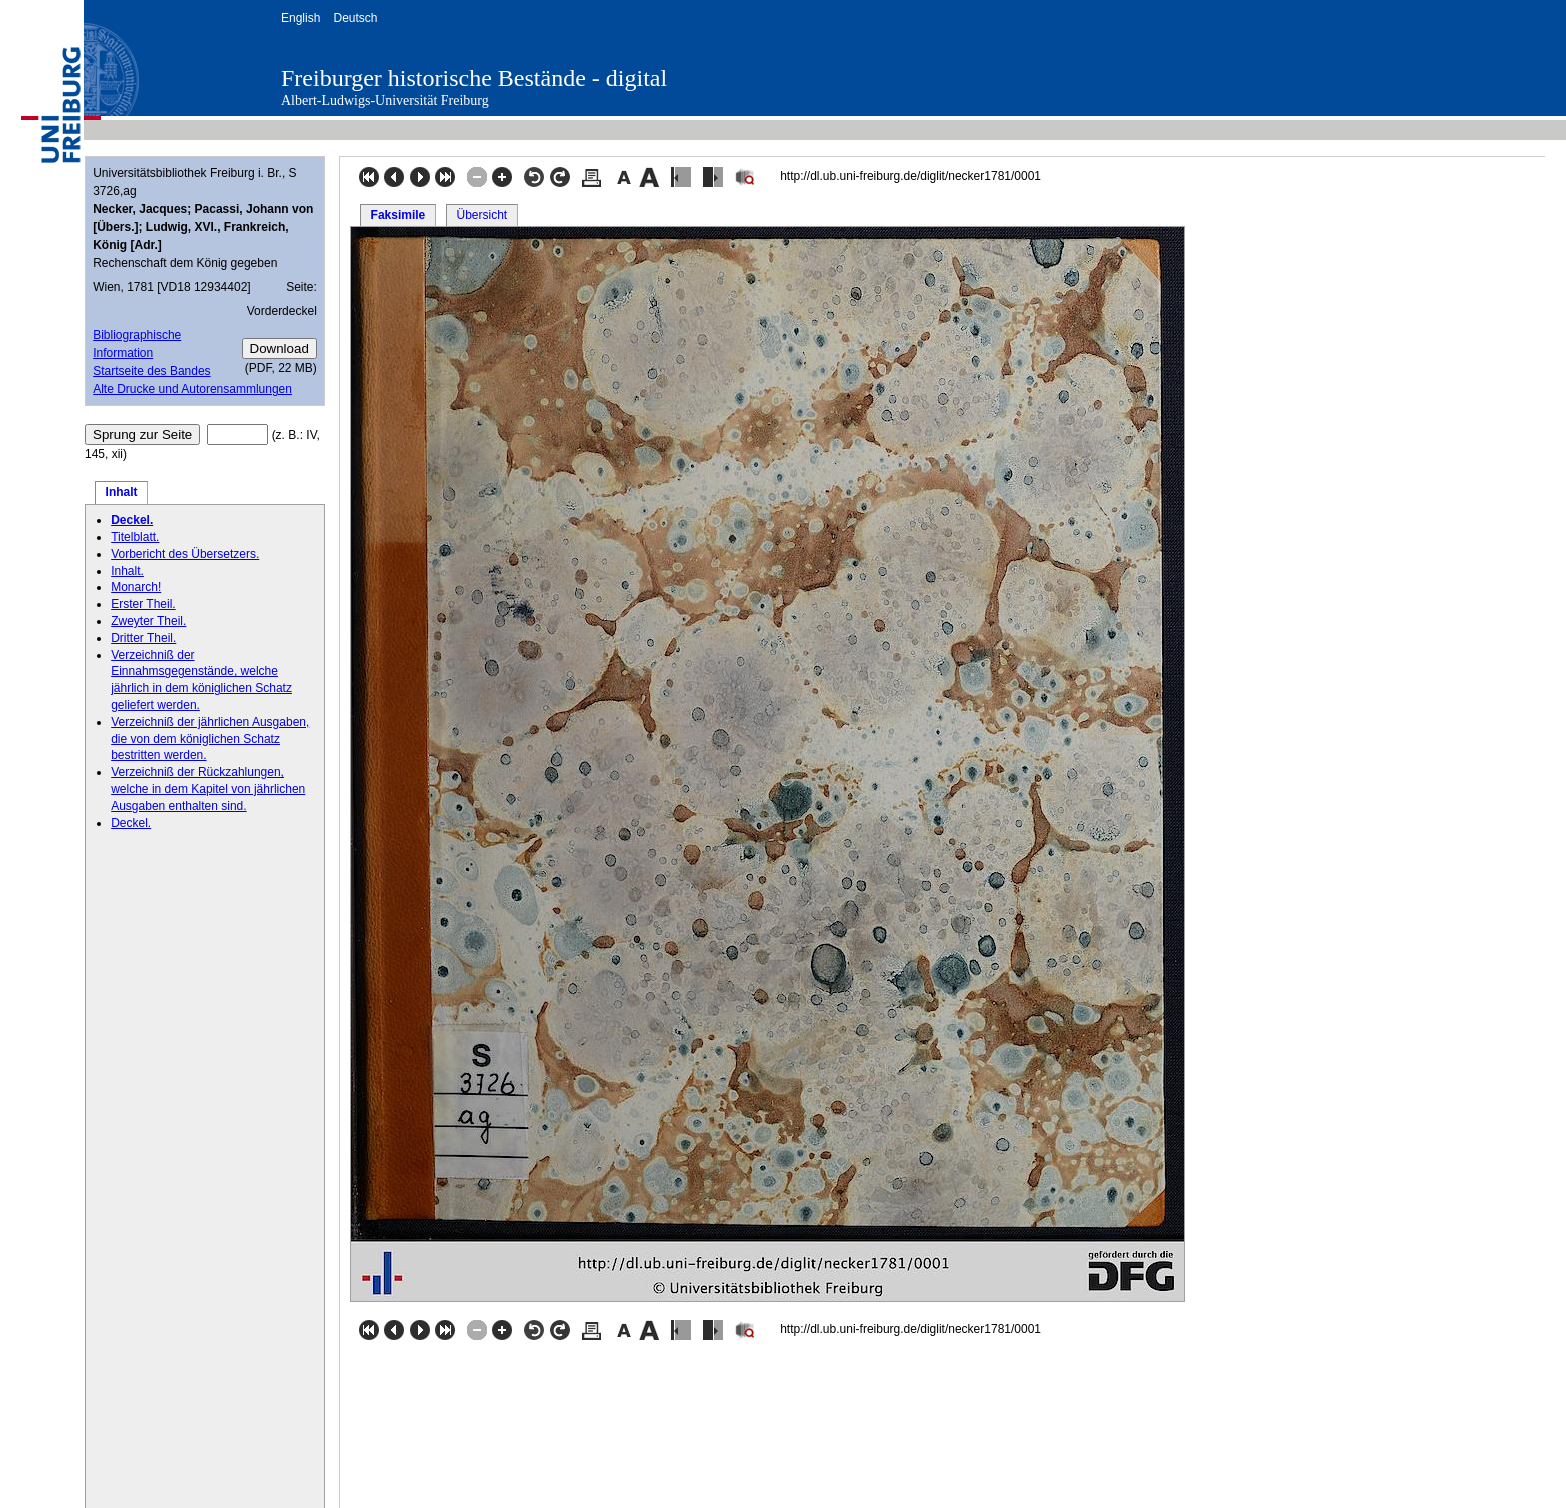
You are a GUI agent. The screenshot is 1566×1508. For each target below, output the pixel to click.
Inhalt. (127, 571)
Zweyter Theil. (148, 621)
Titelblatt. (135, 537)
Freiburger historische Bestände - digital (474, 78)
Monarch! (136, 587)
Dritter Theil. (143, 638)
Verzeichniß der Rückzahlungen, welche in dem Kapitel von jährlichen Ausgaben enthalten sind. (208, 789)
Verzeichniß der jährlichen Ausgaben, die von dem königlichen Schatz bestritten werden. (210, 739)
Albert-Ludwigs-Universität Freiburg (385, 100)
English (300, 18)
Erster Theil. (143, 604)
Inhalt (122, 492)
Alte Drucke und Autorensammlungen (192, 389)
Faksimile (398, 215)
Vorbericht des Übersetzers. (185, 554)
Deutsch (355, 18)
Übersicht (481, 215)
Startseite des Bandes (151, 371)
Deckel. (132, 520)
